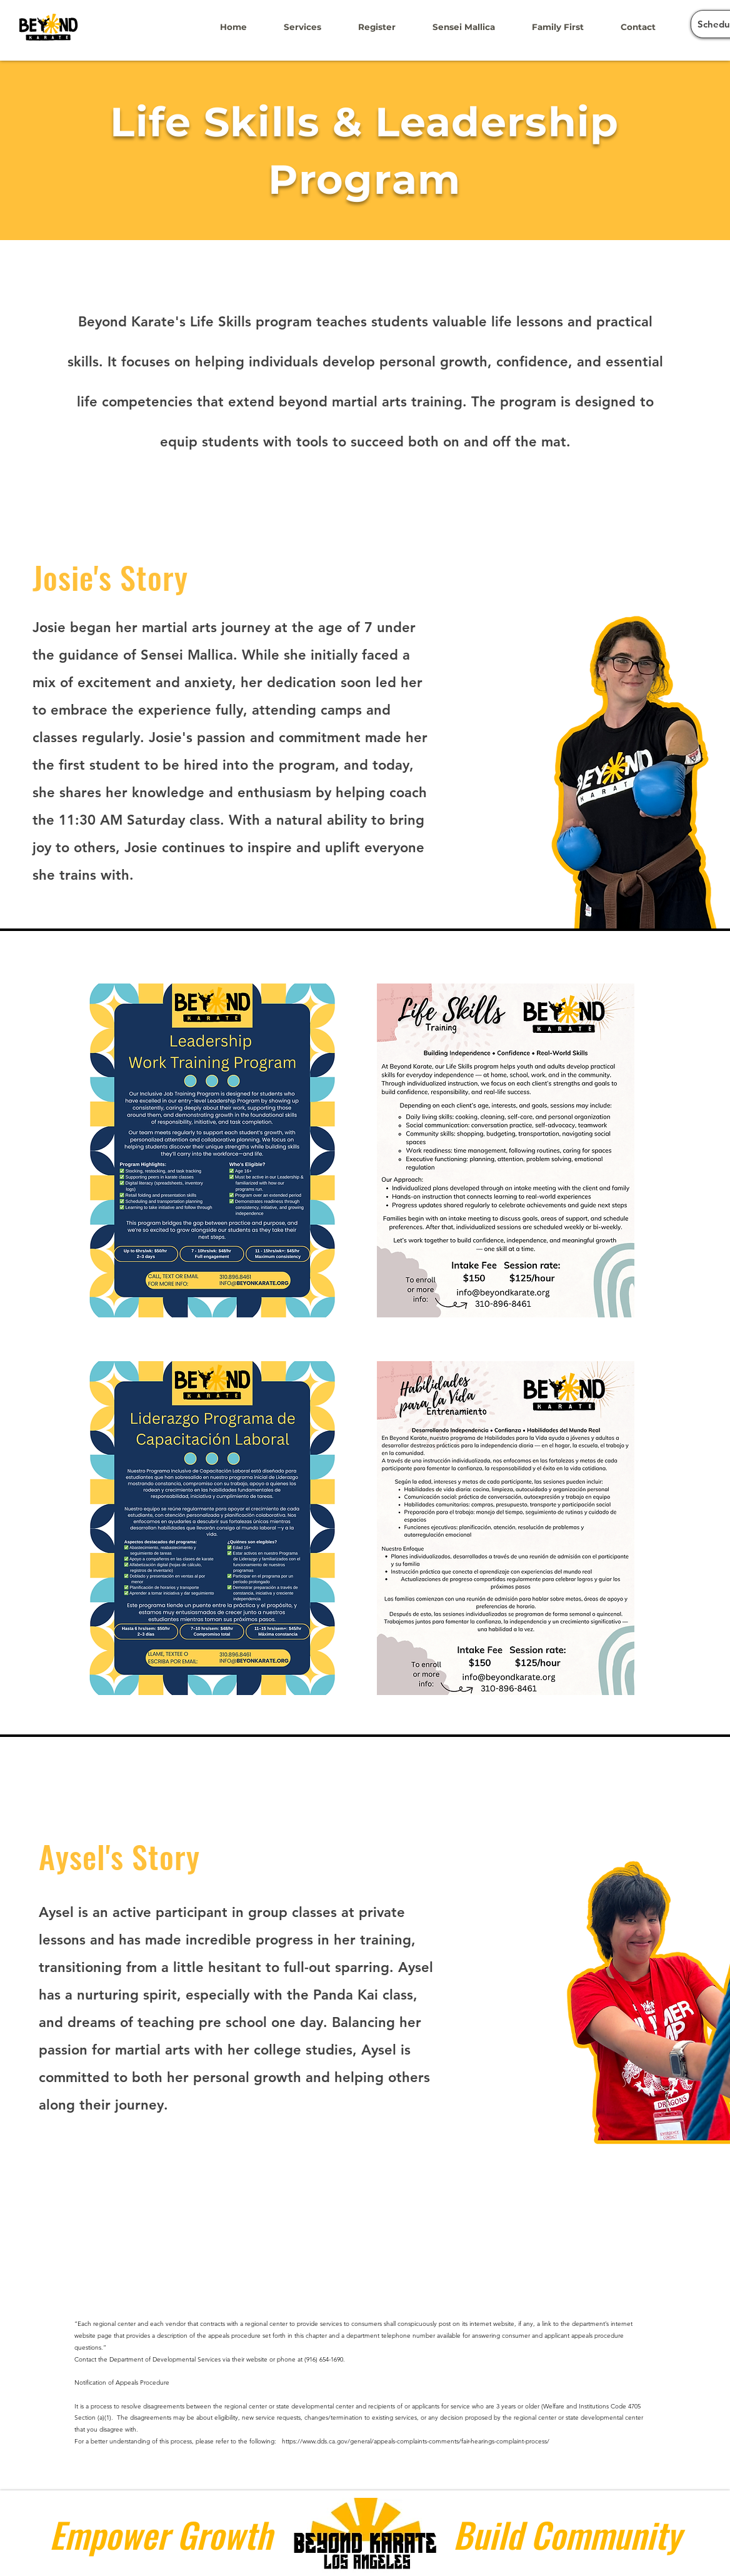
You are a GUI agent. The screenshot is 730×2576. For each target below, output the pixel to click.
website (257, 2359)
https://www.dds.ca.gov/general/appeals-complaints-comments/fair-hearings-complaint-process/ (415, 2441)
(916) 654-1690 (323, 2359)
